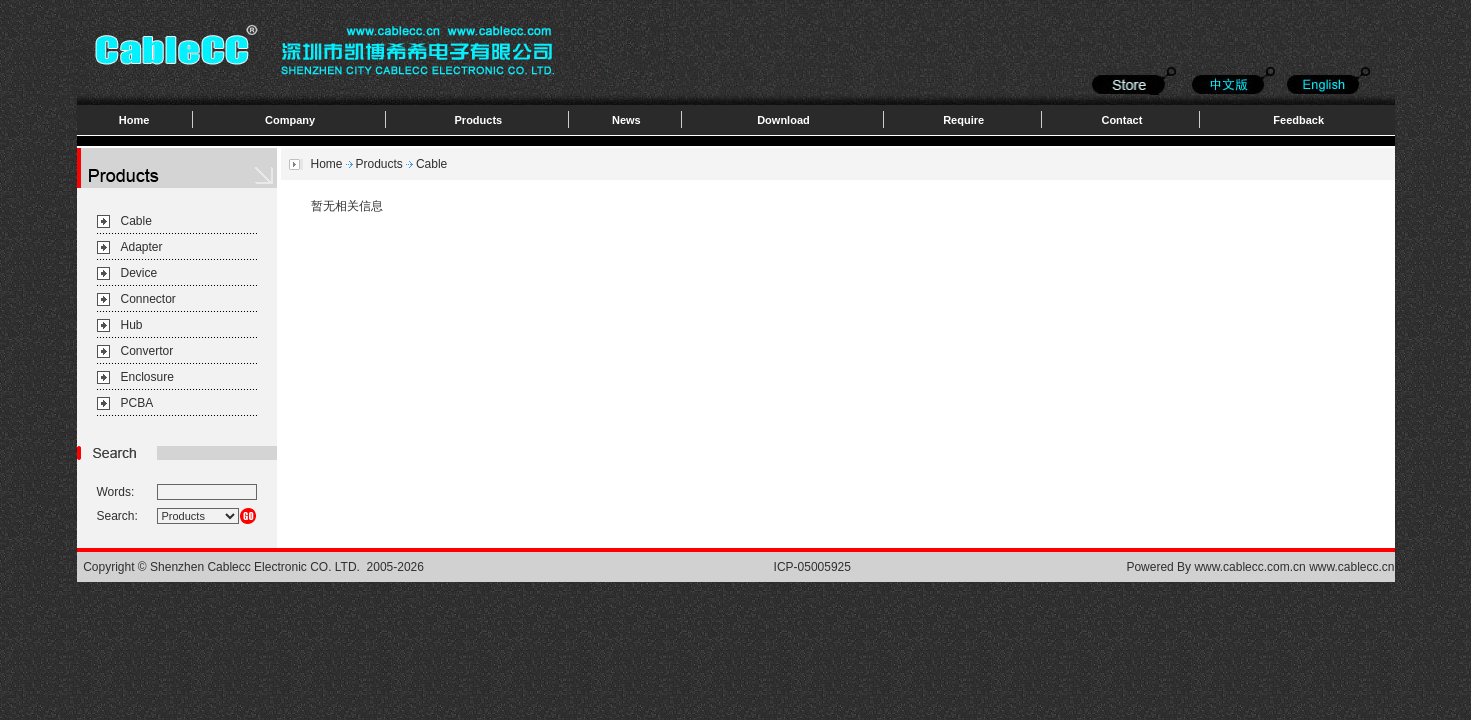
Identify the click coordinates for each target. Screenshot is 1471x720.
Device (139, 273)
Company (290, 120)
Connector (148, 299)
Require (963, 120)
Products (479, 120)
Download (783, 120)
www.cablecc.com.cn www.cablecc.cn (1294, 567)
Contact (1121, 120)
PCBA (137, 403)
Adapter (142, 247)
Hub (132, 325)
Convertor (147, 351)
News (626, 120)
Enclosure (147, 377)
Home (134, 120)
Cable (136, 221)
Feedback (1298, 120)
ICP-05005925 (812, 567)
